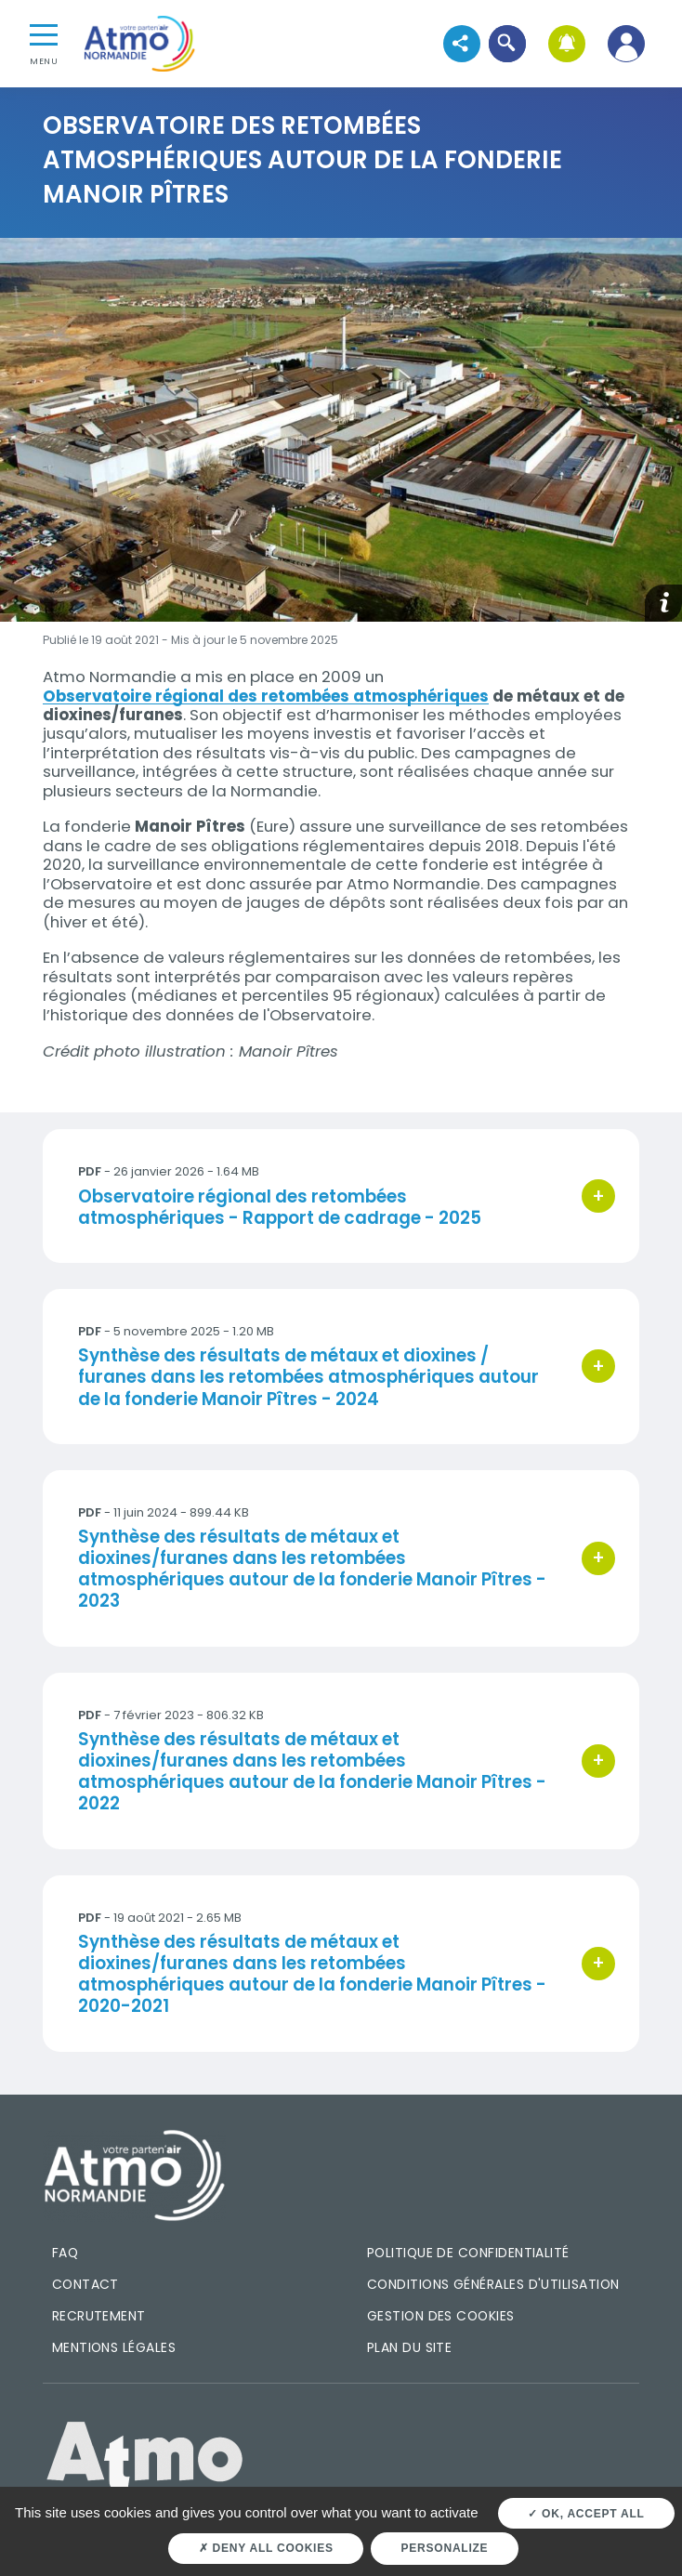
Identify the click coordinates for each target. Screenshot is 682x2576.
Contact (85, 2284)
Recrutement (99, 2316)
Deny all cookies (266, 2548)
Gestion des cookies (441, 2316)
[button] (506, 43)
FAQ (65, 2252)
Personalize (445, 2548)
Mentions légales (114, 2347)
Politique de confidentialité (468, 2252)
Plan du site (409, 2347)
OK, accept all (586, 2513)
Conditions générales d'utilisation (493, 2284)
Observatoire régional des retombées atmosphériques (266, 696)
